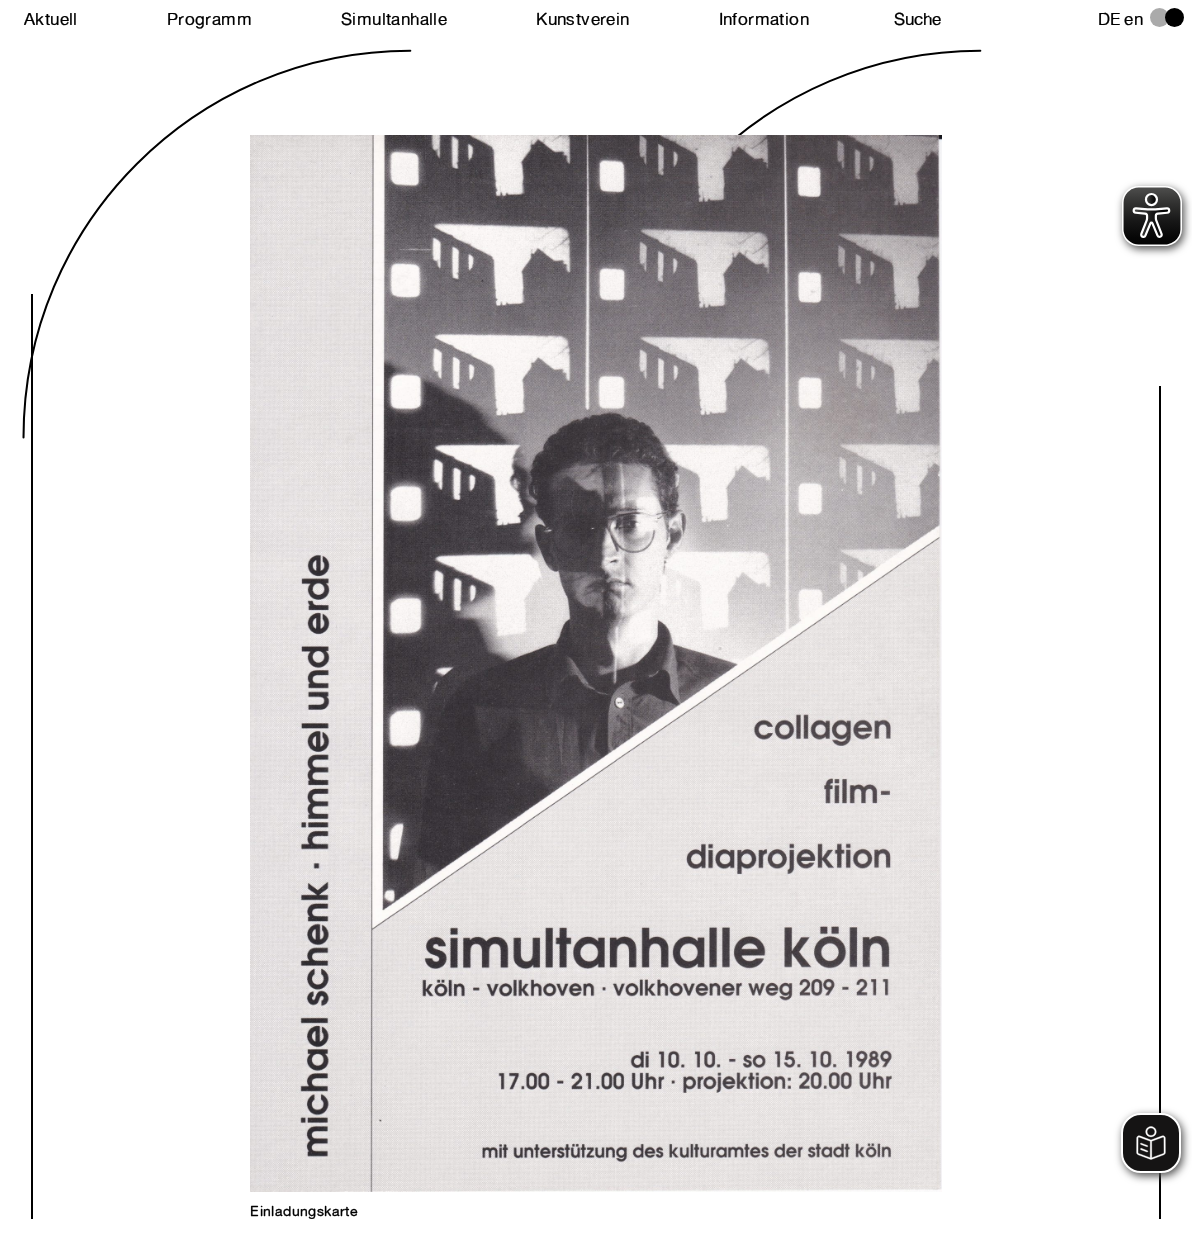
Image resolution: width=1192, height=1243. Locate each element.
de (1109, 19)
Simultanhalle (394, 19)
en (1133, 19)
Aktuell (51, 19)
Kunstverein (582, 19)
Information (764, 19)
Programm (209, 19)
